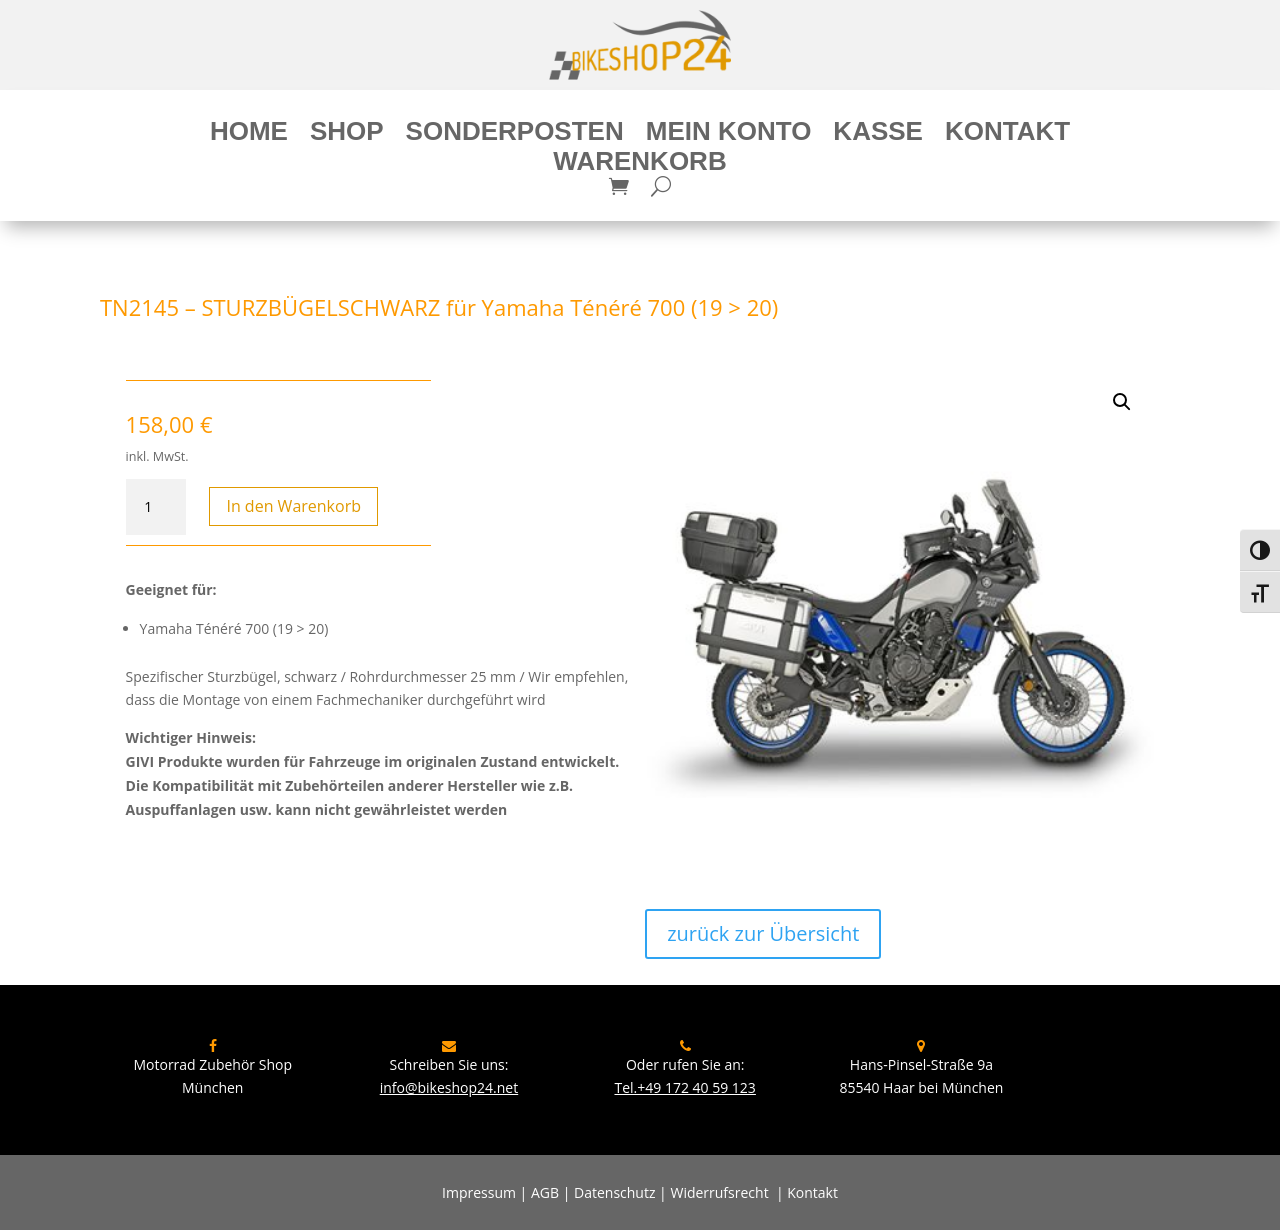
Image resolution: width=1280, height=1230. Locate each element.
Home (249, 135)
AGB (545, 1192)
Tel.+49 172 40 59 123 (684, 1087)
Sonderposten (515, 135)
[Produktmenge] (156, 507)
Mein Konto (729, 135)
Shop (347, 135)
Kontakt (1007, 135)
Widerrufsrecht (719, 1192)
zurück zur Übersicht (763, 933)
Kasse (878, 135)
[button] (1122, 402)
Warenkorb (639, 165)
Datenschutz (614, 1192)
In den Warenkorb (293, 506)
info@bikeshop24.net (449, 1087)
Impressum (479, 1192)
